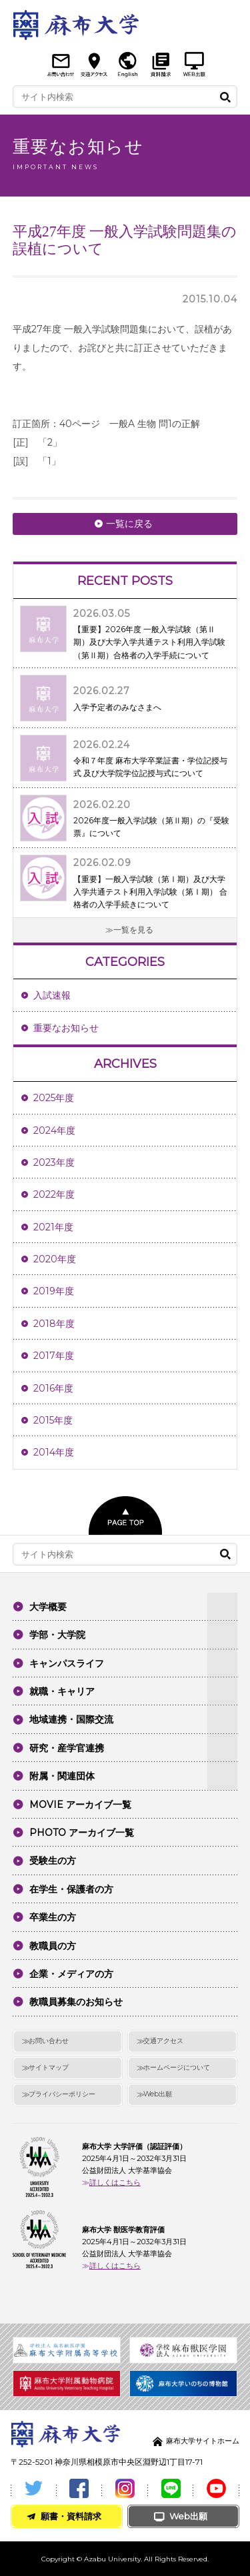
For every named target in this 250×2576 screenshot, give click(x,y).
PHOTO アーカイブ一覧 (81, 1833)
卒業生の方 (52, 1917)
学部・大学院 (57, 1635)
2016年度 (53, 1388)
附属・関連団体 (62, 1776)
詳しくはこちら (115, 2182)
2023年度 (54, 1162)
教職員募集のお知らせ (76, 2002)
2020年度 (54, 1259)
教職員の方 (52, 1946)
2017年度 (53, 1356)
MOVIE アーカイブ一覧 (80, 1805)
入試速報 (52, 995)
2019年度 (53, 1291)
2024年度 (54, 1130)
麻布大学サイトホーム (202, 2440)
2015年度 (53, 1420)
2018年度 (54, 1324)
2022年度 (54, 1194)
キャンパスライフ (66, 1663)
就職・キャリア (62, 1691)
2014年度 (53, 1452)
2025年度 (53, 1098)
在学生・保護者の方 (71, 1889)
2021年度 (53, 1227)
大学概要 (48, 1607)
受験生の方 (52, 1861)
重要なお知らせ (66, 1028)
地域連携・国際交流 (71, 1719)
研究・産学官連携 (66, 1748)
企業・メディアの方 (71, 1974)
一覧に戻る (129, 524)
